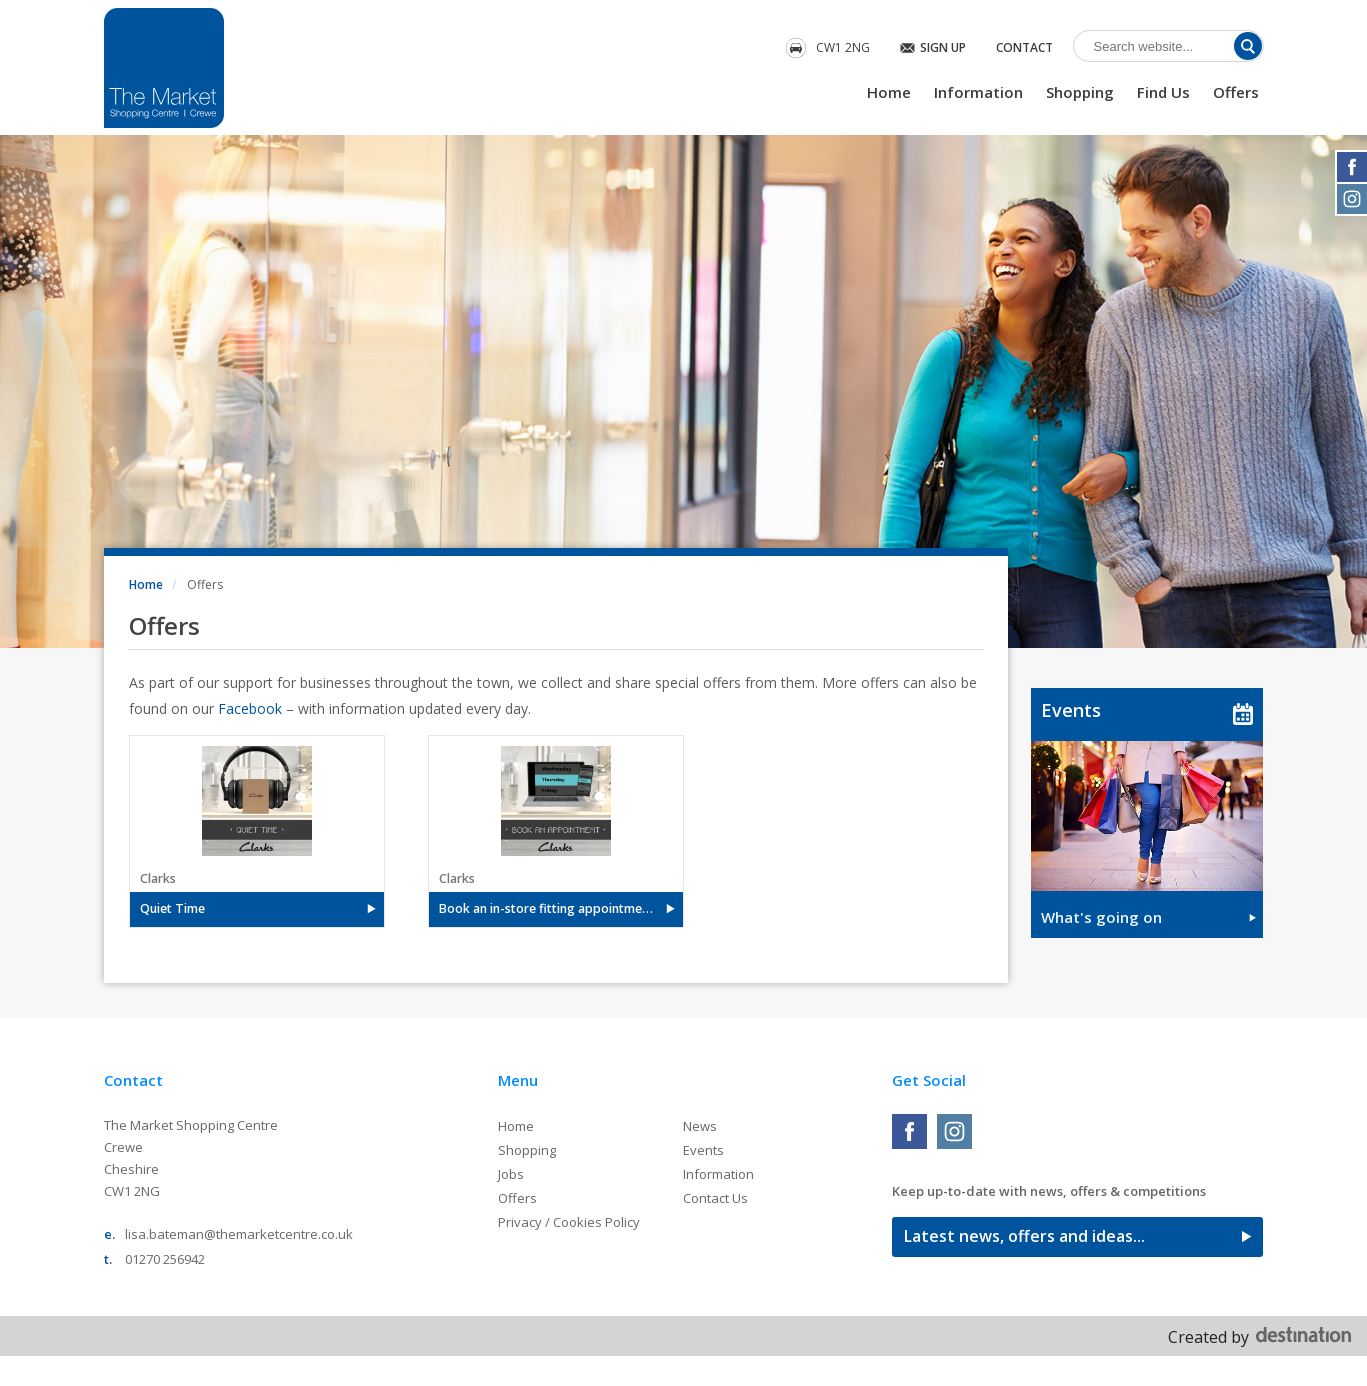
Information (978, 92)
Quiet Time (172, 908)
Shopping (1080, 92)
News (700, 1126)
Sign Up (943, 47)
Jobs (511, 1174)
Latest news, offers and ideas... (1024, 1236)
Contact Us (715, 1198)
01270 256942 (165, 1259)
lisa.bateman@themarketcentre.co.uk (239, 1234)
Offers (1236, 92)
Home (889, 92)
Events (1071, 710)
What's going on (1101, 917)
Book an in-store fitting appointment (546, 908)
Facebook (250, 708)
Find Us (1163, 92)
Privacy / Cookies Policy (569, 1222)
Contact (1024, 47)
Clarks (158, 878)
